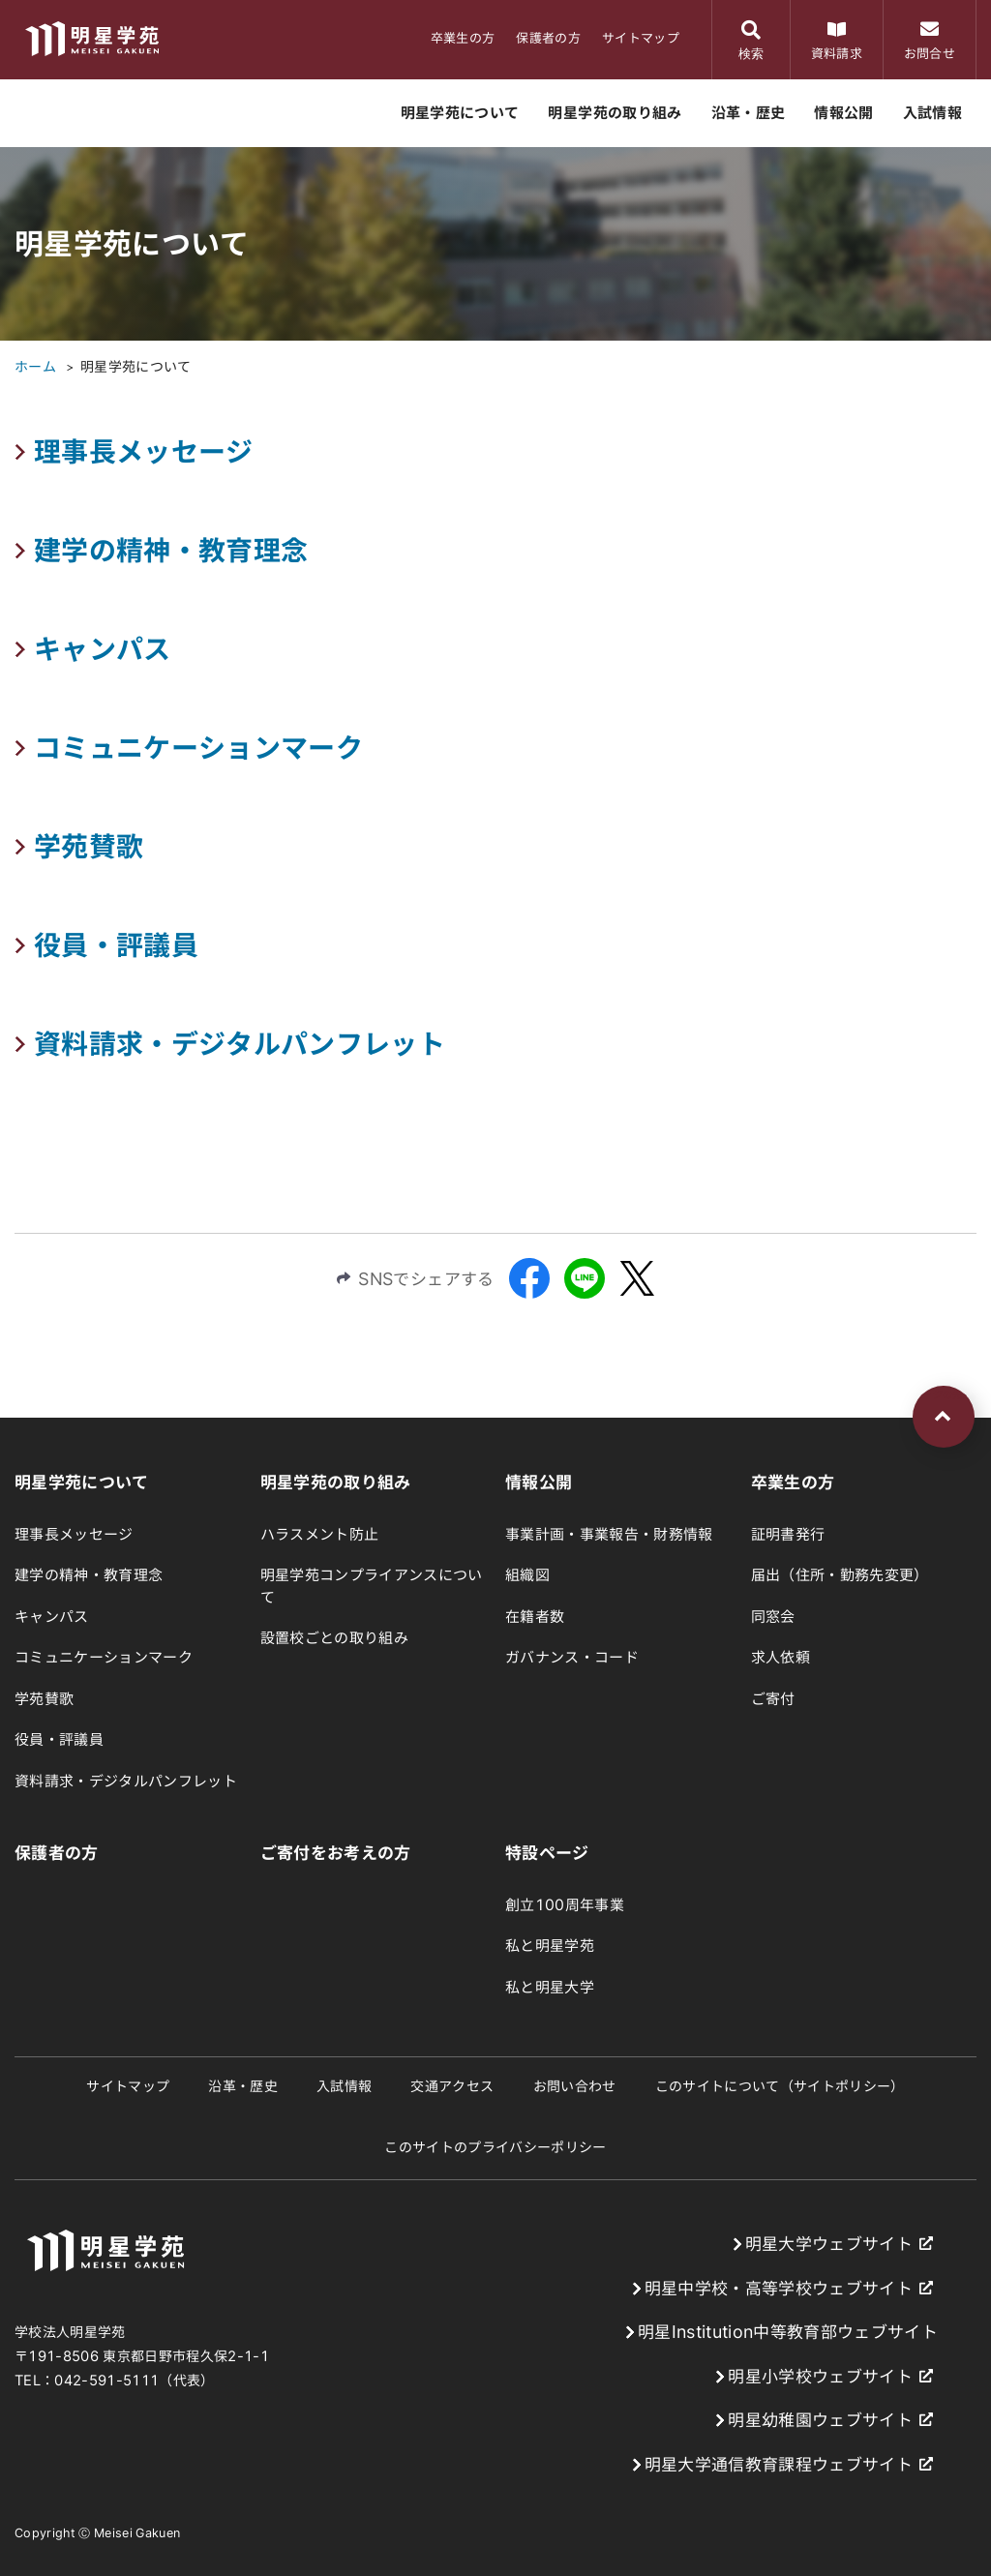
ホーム (35, 367)
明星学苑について (136, 367)
